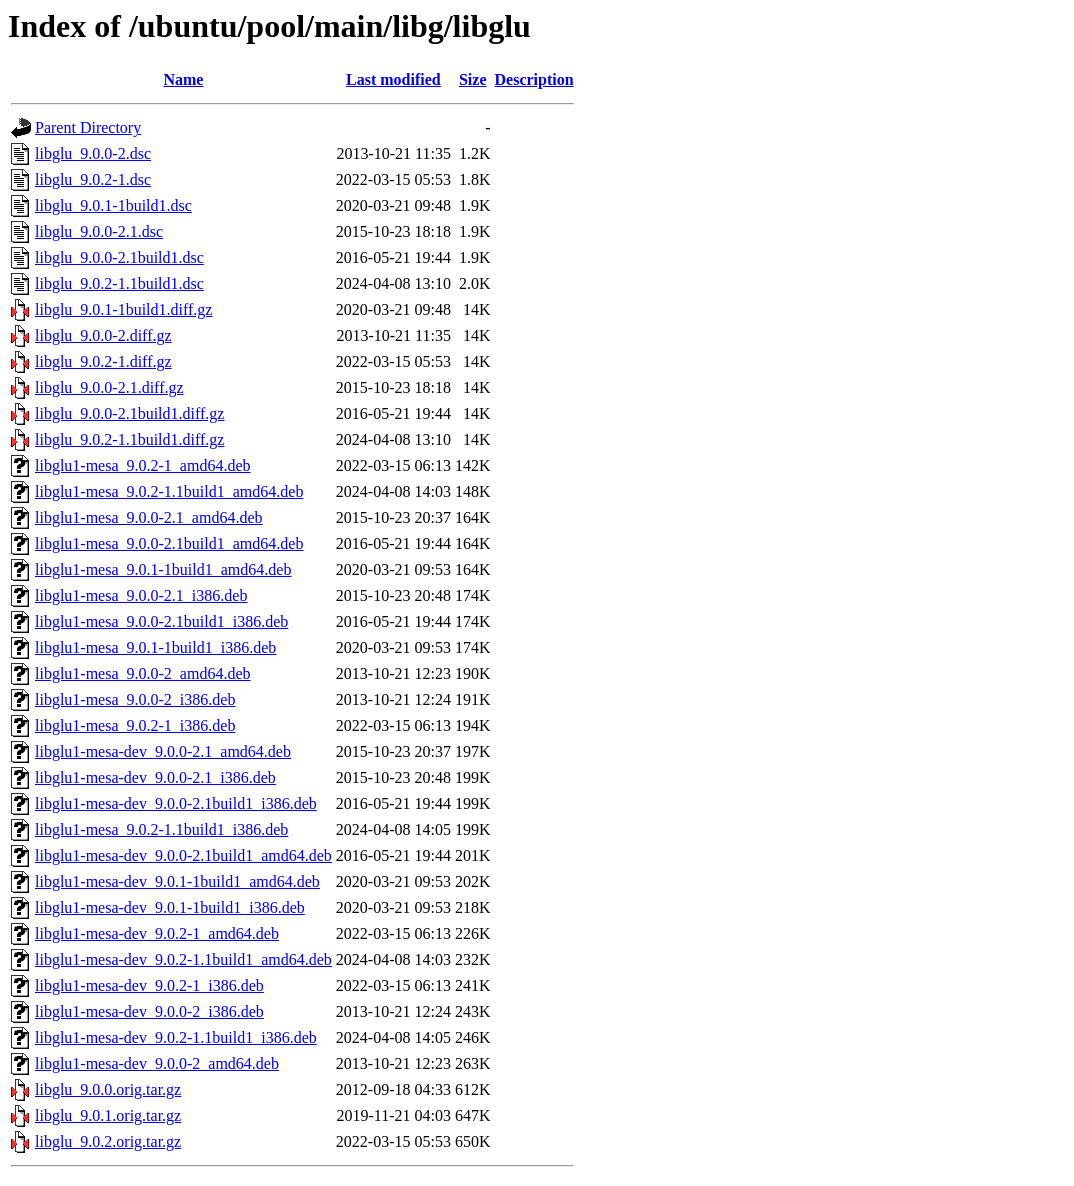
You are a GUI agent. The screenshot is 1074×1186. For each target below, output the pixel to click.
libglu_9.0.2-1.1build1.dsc (119, 283)
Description (534, 79)
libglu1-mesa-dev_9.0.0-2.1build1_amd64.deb (183, 855)
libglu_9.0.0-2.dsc (93, 153)
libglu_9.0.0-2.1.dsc (99, 231)
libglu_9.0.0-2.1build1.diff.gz (129, 413)
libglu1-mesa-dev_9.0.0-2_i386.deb (149, 1011)
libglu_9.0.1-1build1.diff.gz (123, 309)
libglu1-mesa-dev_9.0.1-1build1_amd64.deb (177, 881)
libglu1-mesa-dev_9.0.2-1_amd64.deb (157, 933)
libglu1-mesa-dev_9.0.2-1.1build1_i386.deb (176, 1037)
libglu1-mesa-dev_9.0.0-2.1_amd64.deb (163, 751)
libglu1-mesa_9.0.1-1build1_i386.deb (155, 647)
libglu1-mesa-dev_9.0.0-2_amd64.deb (157, 1063)
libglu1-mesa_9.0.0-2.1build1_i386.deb (161, 621)
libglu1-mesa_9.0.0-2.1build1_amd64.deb (169, 543)
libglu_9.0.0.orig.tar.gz (108, 1089)
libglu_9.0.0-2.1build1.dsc (119, 257)
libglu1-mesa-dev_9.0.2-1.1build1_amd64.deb (183, 959)
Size (473, 79)
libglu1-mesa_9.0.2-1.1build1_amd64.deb (169, 491)
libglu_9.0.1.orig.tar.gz (108, 1115)
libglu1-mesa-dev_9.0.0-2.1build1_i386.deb (176, 803)
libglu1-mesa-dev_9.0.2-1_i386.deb (149, 985)
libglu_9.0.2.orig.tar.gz (108, 1141)
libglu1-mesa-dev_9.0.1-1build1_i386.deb (170, 907)
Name (183, 79)
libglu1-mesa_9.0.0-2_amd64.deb (143, 673)
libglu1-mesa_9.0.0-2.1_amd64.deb (149, 517)
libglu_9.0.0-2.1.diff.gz (109, 387)
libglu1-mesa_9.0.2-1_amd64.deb (143, 465)
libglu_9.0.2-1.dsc (93, 179)
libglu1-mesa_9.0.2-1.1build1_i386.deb (161, 829)
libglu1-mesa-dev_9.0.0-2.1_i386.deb (155, 777)
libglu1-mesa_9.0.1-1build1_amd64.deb (163, 569)
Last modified (393, 79)
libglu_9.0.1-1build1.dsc (113, 205)
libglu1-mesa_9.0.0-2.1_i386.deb (141, 595)
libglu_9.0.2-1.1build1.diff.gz (129, 439)
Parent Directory (88, 127)
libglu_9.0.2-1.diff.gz (103, 361)
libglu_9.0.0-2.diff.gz (103, 335)
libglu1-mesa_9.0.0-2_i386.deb (135, 699)
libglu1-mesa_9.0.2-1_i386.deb (135, 725)
